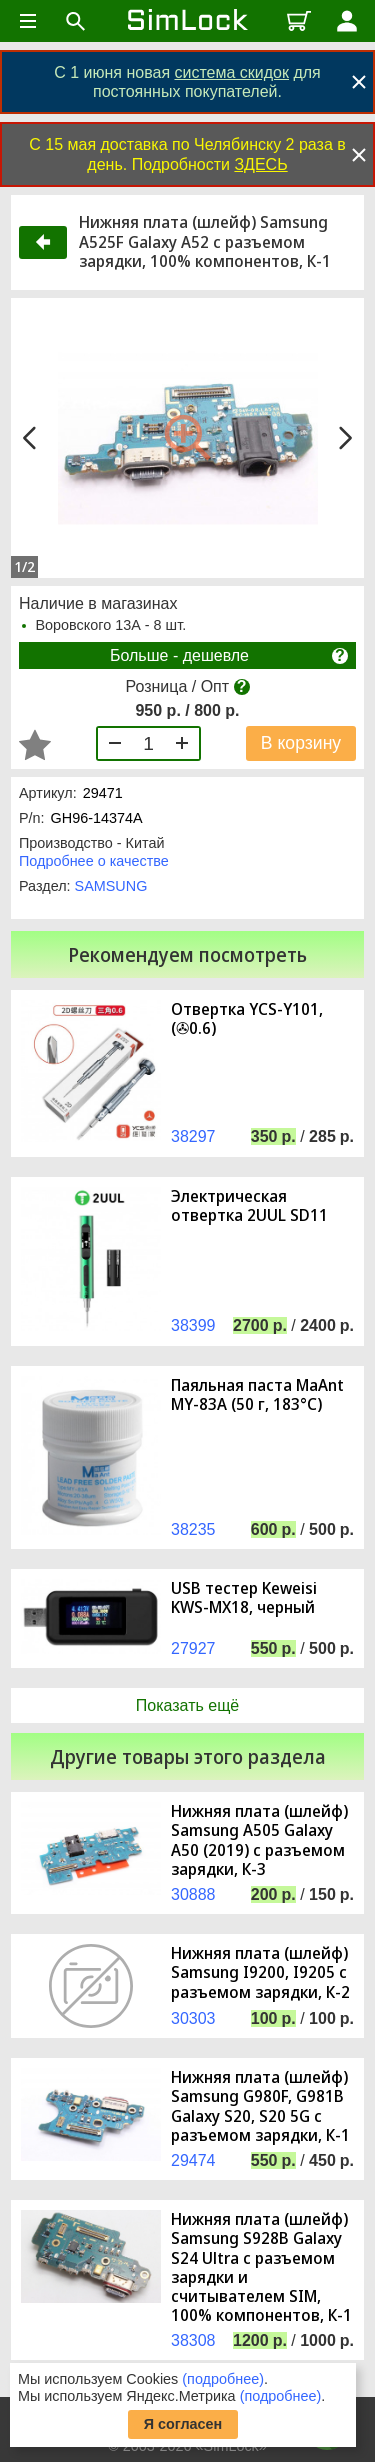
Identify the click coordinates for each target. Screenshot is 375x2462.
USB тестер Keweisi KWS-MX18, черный (244, 1598)
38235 (193, 1529)
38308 (193, 2340)
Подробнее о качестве (94, 861)
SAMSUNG (111, 886)
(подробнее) (223, 2379)
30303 (193, 2018)
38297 (193, 1136)
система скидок (232, 72)
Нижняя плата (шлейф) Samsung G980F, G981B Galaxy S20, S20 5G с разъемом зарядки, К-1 (260, 2106)
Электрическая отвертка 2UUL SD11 (249, 1206)
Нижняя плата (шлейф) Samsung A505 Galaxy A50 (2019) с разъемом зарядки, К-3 (259, 1840)
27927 (193, 1648)
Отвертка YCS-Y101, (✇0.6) (247, 1019)
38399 (193, 1325)
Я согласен (183, 2424)
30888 (193, 1894)
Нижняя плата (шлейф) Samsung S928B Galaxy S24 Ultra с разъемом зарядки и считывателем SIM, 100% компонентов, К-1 (261, 2267)
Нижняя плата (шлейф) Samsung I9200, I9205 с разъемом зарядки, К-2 (260, 1973)
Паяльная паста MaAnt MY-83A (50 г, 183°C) (257, 1395)
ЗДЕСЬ (260, 164)
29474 (193, 2160)
